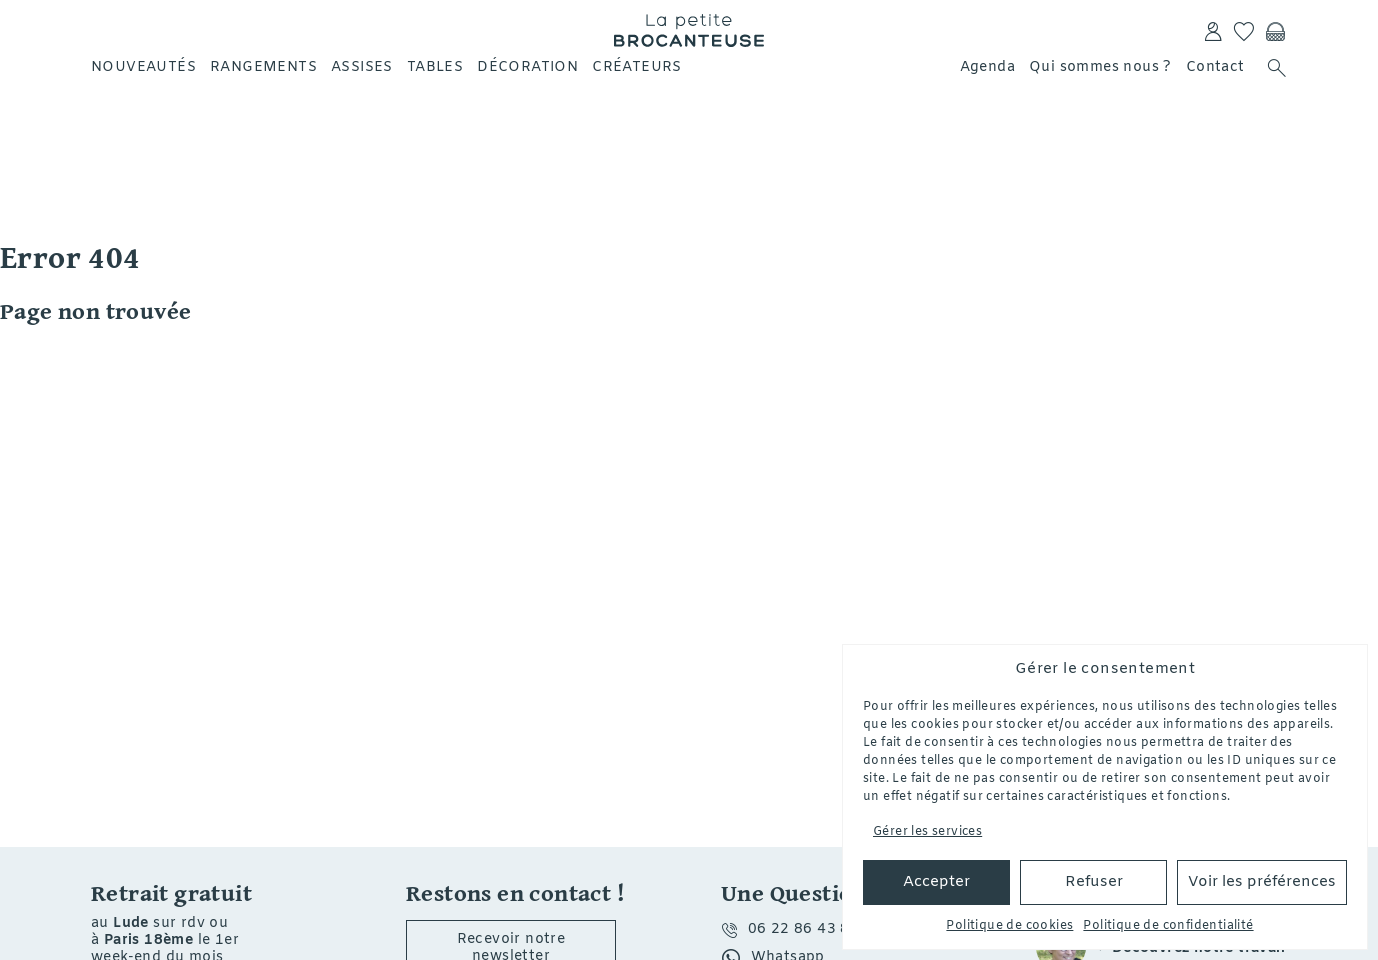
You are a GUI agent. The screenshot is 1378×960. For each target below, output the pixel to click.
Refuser (1094, 882)
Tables (435, 67)
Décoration (527, 67)
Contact (1215, 67)
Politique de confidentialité (1168, 926)
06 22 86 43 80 (804, 929)
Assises (362, 67)
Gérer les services (927, 832)
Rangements (263, 67)
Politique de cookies (1009, 926)
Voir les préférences (1262, 882)
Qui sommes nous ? (1100, 67)
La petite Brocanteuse (689, 30)
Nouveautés (143, 67)
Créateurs (637, 67)
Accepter (936, 882)
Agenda (987, 67)
